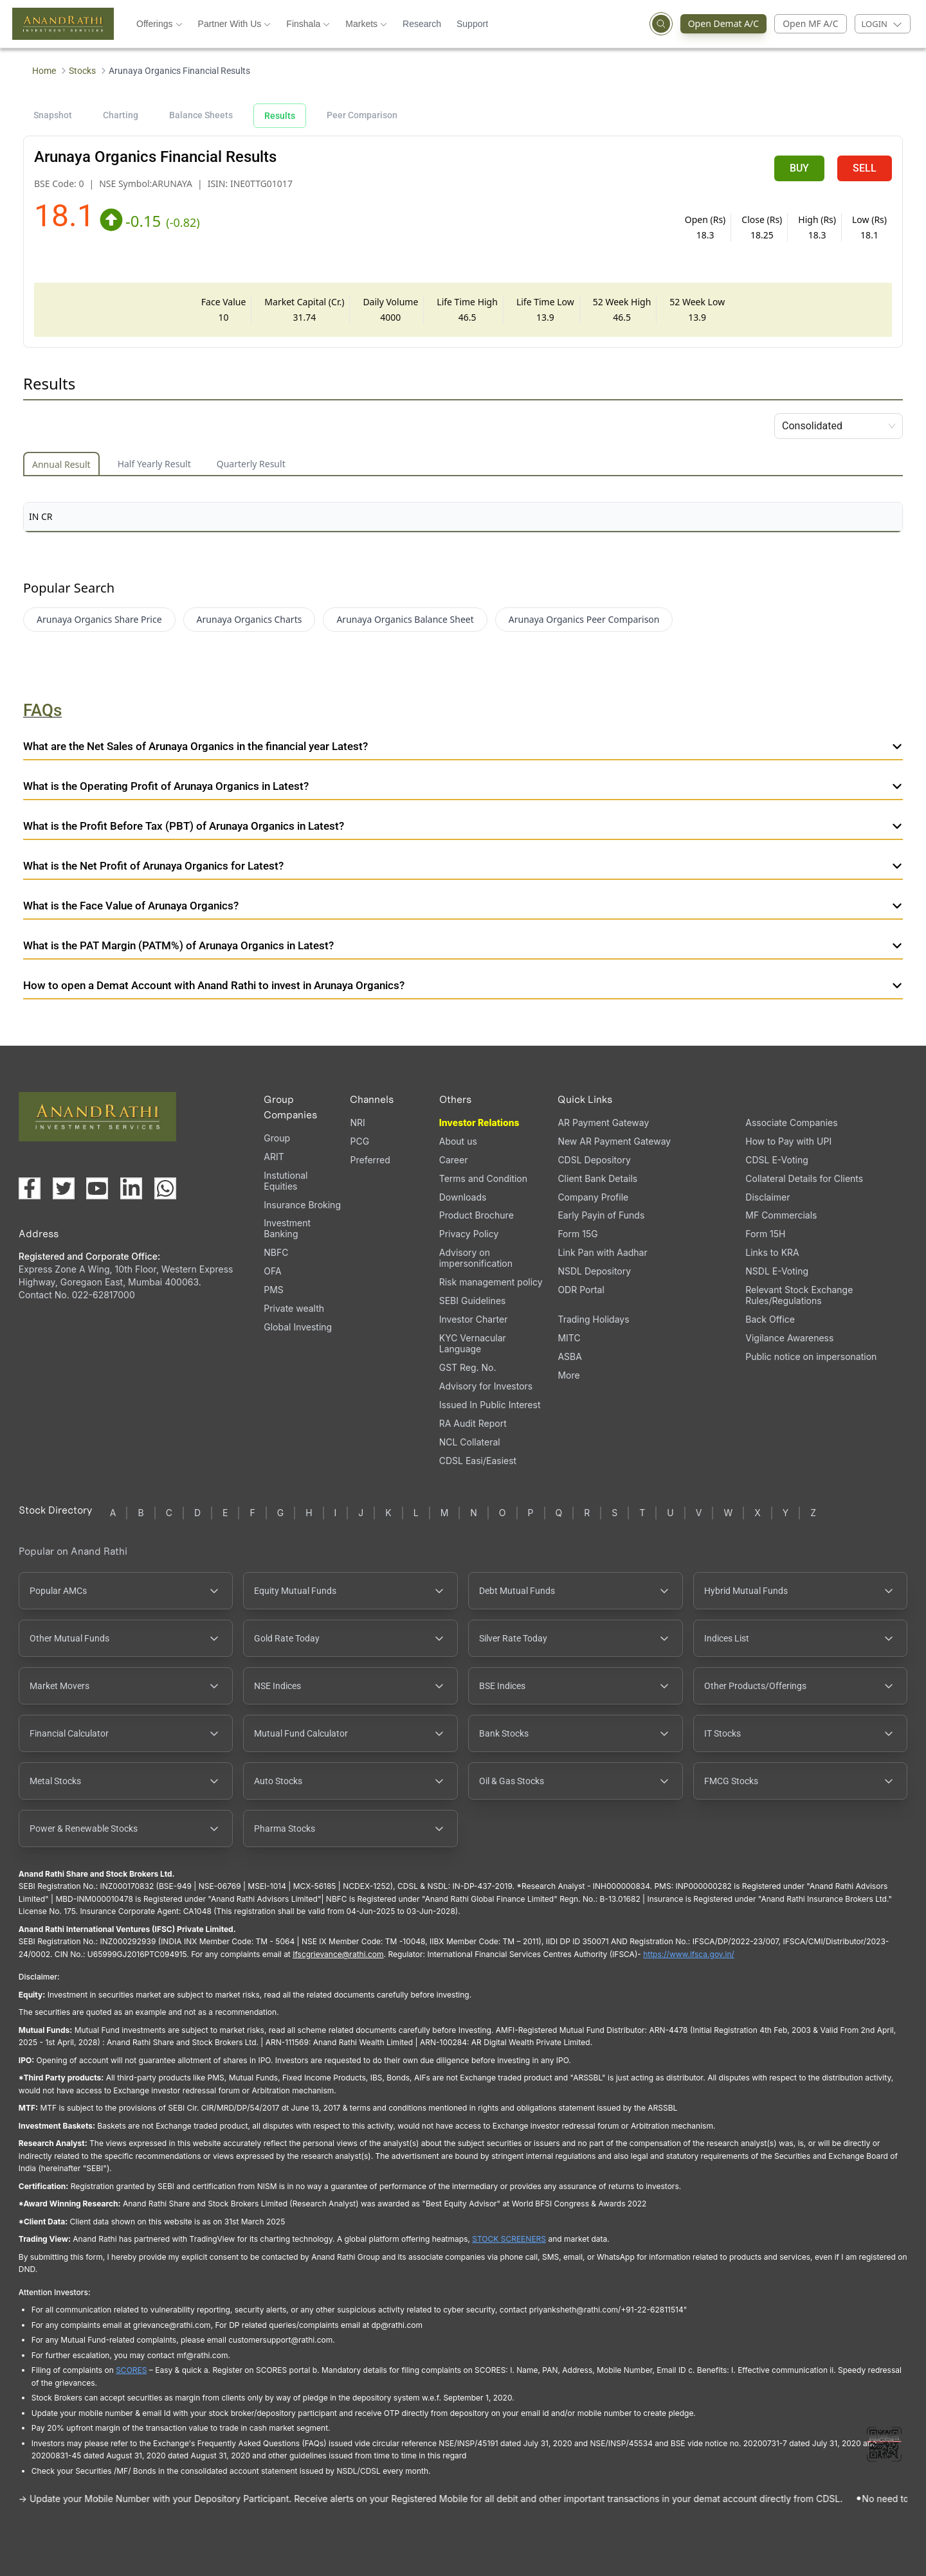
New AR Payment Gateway (614, 1141)
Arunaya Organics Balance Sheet (404, 619)
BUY (799, 168)
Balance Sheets (201, 115)
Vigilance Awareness (789, 1337)
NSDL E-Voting (776, 1271)
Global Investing (298, 1326)
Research (422, 23)
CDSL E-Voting (776, 1159)
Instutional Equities (285, 1181)
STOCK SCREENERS (509, 2239)
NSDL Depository (594, 1271)
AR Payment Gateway (603, 1122)
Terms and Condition (483, 1178)
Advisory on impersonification (476, 1258)
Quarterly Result (251, 464)
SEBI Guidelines (472, 1300)
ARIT (274, 1156)
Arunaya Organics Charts (249, 619)
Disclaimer (767, 1197)
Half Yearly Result (154, 464)
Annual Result (61, 464)
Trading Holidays (593, 1319)
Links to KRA (772, 1252)
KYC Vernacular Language (472, 1343)
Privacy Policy (469, 1233)
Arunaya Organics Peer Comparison (584, 619)
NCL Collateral (469, 1441)
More (568, 1375)
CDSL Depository (594, 1159)
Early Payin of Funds (601, 1215)
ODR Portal (581, 1289)
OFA (272, 1271)
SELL (864, 168)
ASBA (569, 1356)
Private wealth (294, 1308)
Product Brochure (476, 1215)
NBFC (276, 1252)
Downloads (463, 1197)
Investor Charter (473, 1319)
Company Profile (593, 1197)
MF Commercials (781, 1215)
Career (453, 1159)
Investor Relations (479, 1122)
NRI (357, 1122)
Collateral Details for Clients (804, 1178)
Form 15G (577, 1233)
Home (44, 71)
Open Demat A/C (727, 23)
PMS (274, 1289)
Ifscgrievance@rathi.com (338, 1954)
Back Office (770, 1319)
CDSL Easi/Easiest (477, 1460)
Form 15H (765, 1233)
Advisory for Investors (485, 1386)
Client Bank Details (597, 1178)
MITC (569, 1337)
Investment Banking (287, 1228)
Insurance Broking (302, 1204)
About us (458, 1141)
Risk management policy (491, 1281)
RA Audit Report (473, 1423)
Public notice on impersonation (810, 1356)
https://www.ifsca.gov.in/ (688, 1954)
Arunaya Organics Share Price (99, 619)
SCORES (131, 2370)
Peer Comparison (362, 115)
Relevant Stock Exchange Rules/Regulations (799, 1295)
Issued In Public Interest (490, 1404)
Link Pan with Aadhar (602, 1252)
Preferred (370, 1159)
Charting (120, 115)
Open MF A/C (810, 23)
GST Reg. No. (467, 1367)
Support (472, 23)
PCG (359, 1141)
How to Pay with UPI (788, 1141)
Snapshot (52, 115)
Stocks (82, 71)
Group (277, 1137)
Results (279, 116)
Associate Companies (791, 1122)
